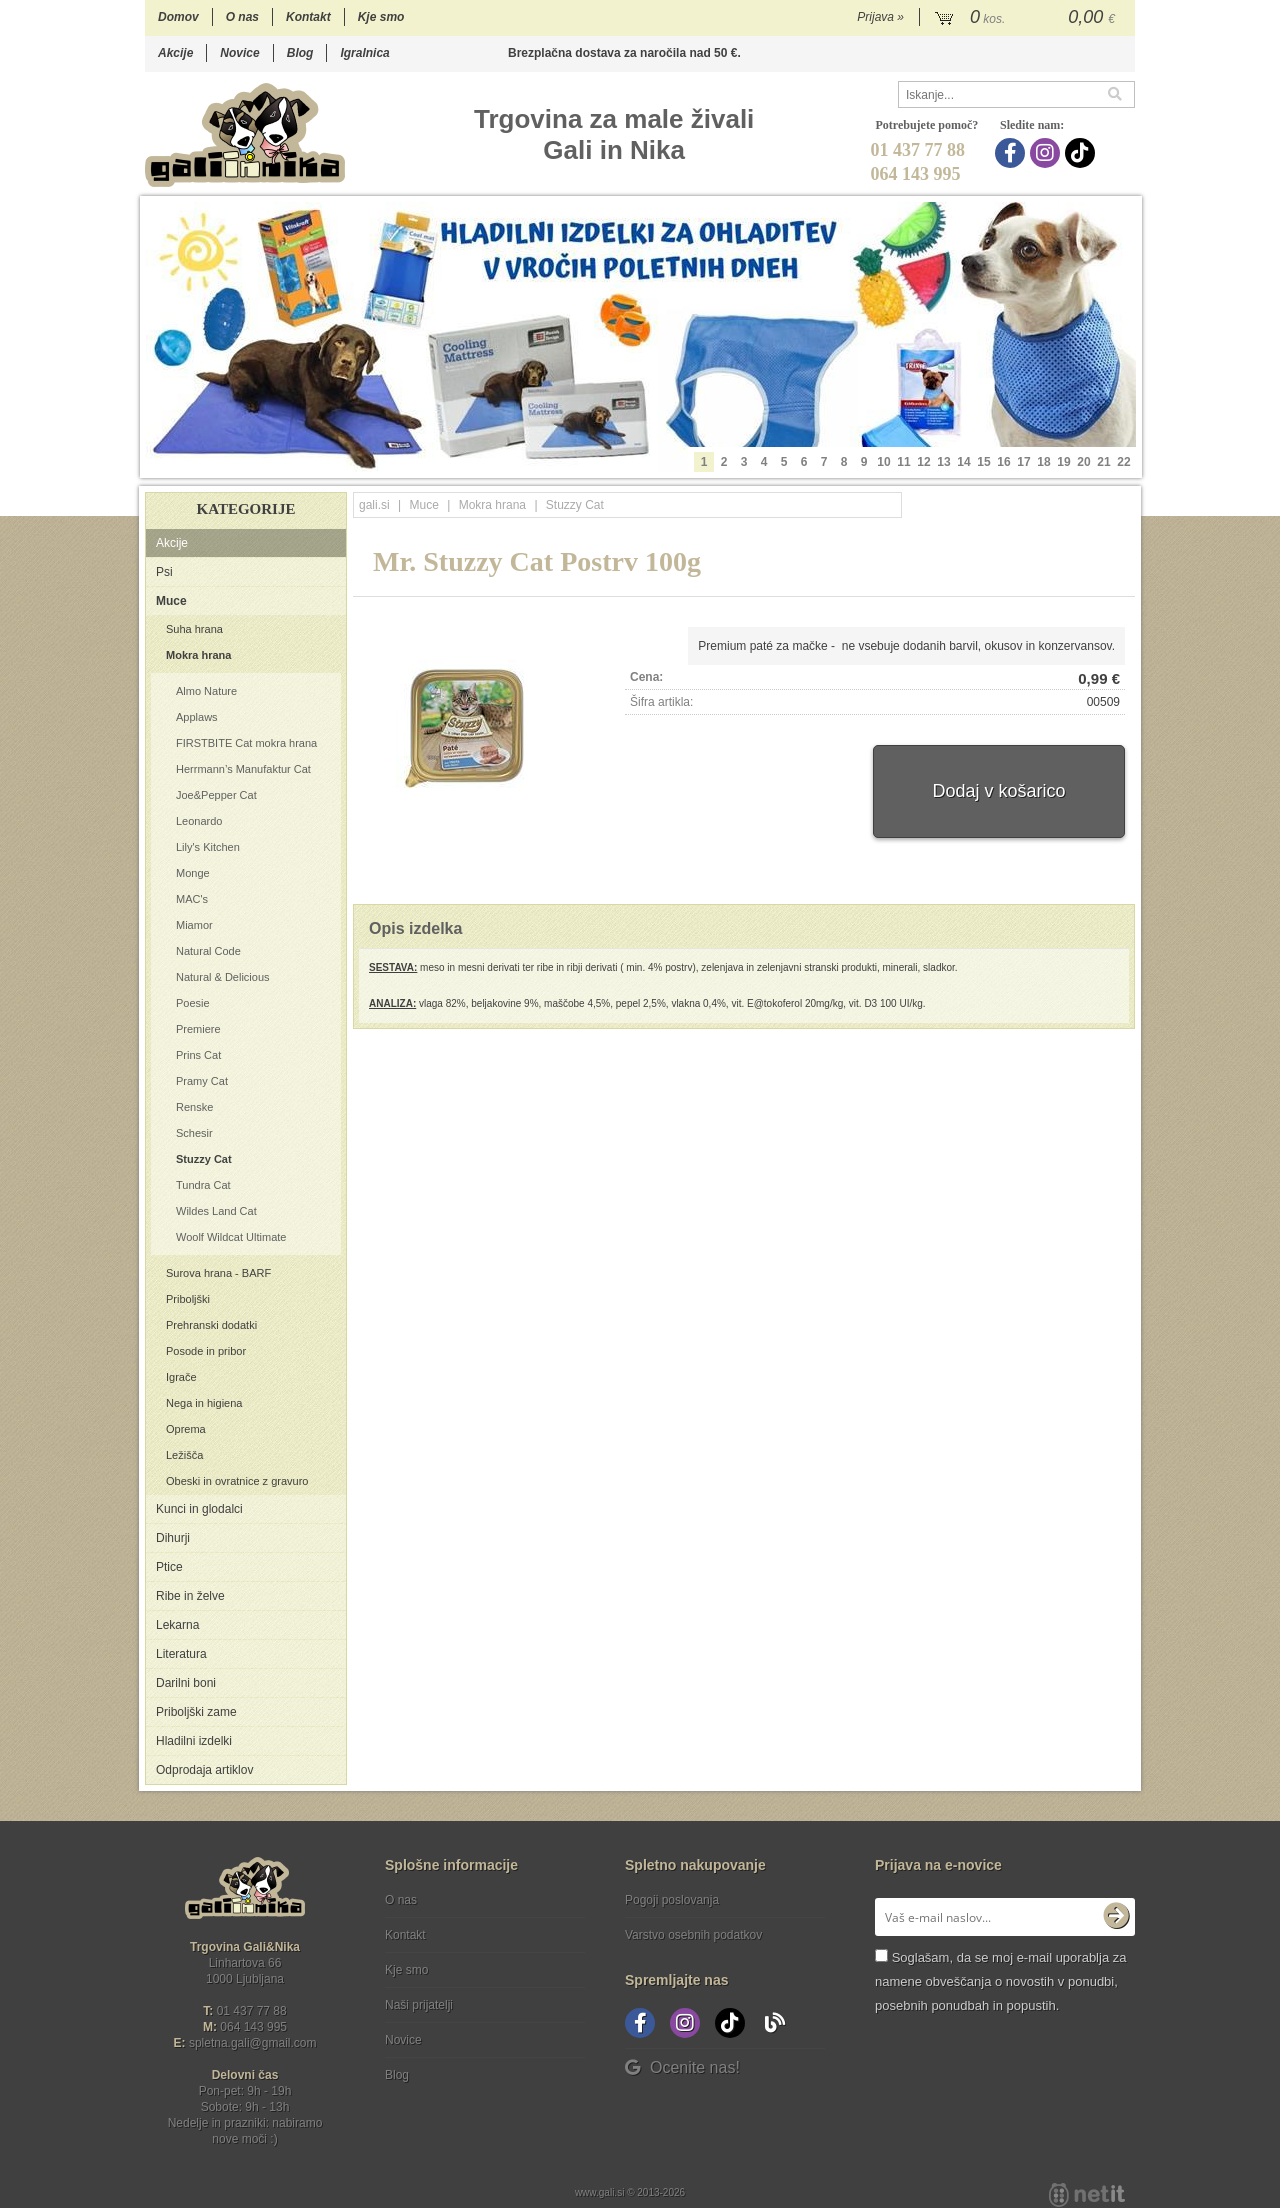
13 (943, 462)
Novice (239, 53)
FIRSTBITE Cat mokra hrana (246, 743)
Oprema (186, 1429)
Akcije (175, 53)
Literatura (181, 1654)
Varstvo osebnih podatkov (693, 1935)
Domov (178, 17)
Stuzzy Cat (204, 1159)
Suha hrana (194, 629)
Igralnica (364, 53)
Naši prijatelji (419, 2005)
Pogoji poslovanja (672, 1900)
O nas (242, 17)
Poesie (193, 1003)
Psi (164, 572)
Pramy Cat (202, 1081)
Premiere (198, 1029)
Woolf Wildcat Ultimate (231, 1237)
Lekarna (177, 1625)
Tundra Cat (203, 1185)
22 (1123, 462)
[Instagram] (1047, 153)
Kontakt (308, 17)
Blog (300, 53)
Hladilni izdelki (194, 1741)
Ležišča (184, 1455)
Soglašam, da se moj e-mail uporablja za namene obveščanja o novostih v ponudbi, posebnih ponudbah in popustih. (1000, 1981)
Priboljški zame (196, 1712)
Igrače (181, 1377)
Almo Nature (206, 691)
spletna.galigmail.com (253, 2043)
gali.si (374, 505)
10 (883, 462)
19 (1063, 462)
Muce (171, 601)
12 (923, 462)
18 (1043, 462)
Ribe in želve (190, 1596)
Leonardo (199, 821)
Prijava (880, 17)
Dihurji (173, 1538)
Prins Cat (198, 1055)
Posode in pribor (206, 1351)
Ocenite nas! (682, 2067)
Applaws (197, 717)
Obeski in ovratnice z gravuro (237, 1481)
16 (1003, 462)
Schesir (194, 1133)
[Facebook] (1012, 153)
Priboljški (188, 1299)
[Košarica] (1027, 18)
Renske (194, 1107)
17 (1023, 462)
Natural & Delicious (223, 977)
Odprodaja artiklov (204, 1770)
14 (963, 462)
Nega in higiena (204, 1403)
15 (983, 462)
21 (1103, 462)
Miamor (194, 925)
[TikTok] (1082, 153)
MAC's (192, 899)
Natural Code (208, 951)
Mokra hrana (198, 655)
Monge (193, 873)
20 (1083, 462)
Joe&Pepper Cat (216, 795)
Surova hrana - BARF (218, 1273)
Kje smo (381, 17)
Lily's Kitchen (208, 847)
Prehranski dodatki (211, 1325)
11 (903, 462)
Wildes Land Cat (216, 1211)
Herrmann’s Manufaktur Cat (243, 769)
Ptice (169, 1567)
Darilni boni (186, 1683)
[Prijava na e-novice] (1116, 1917)
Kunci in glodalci (199, 1509)
